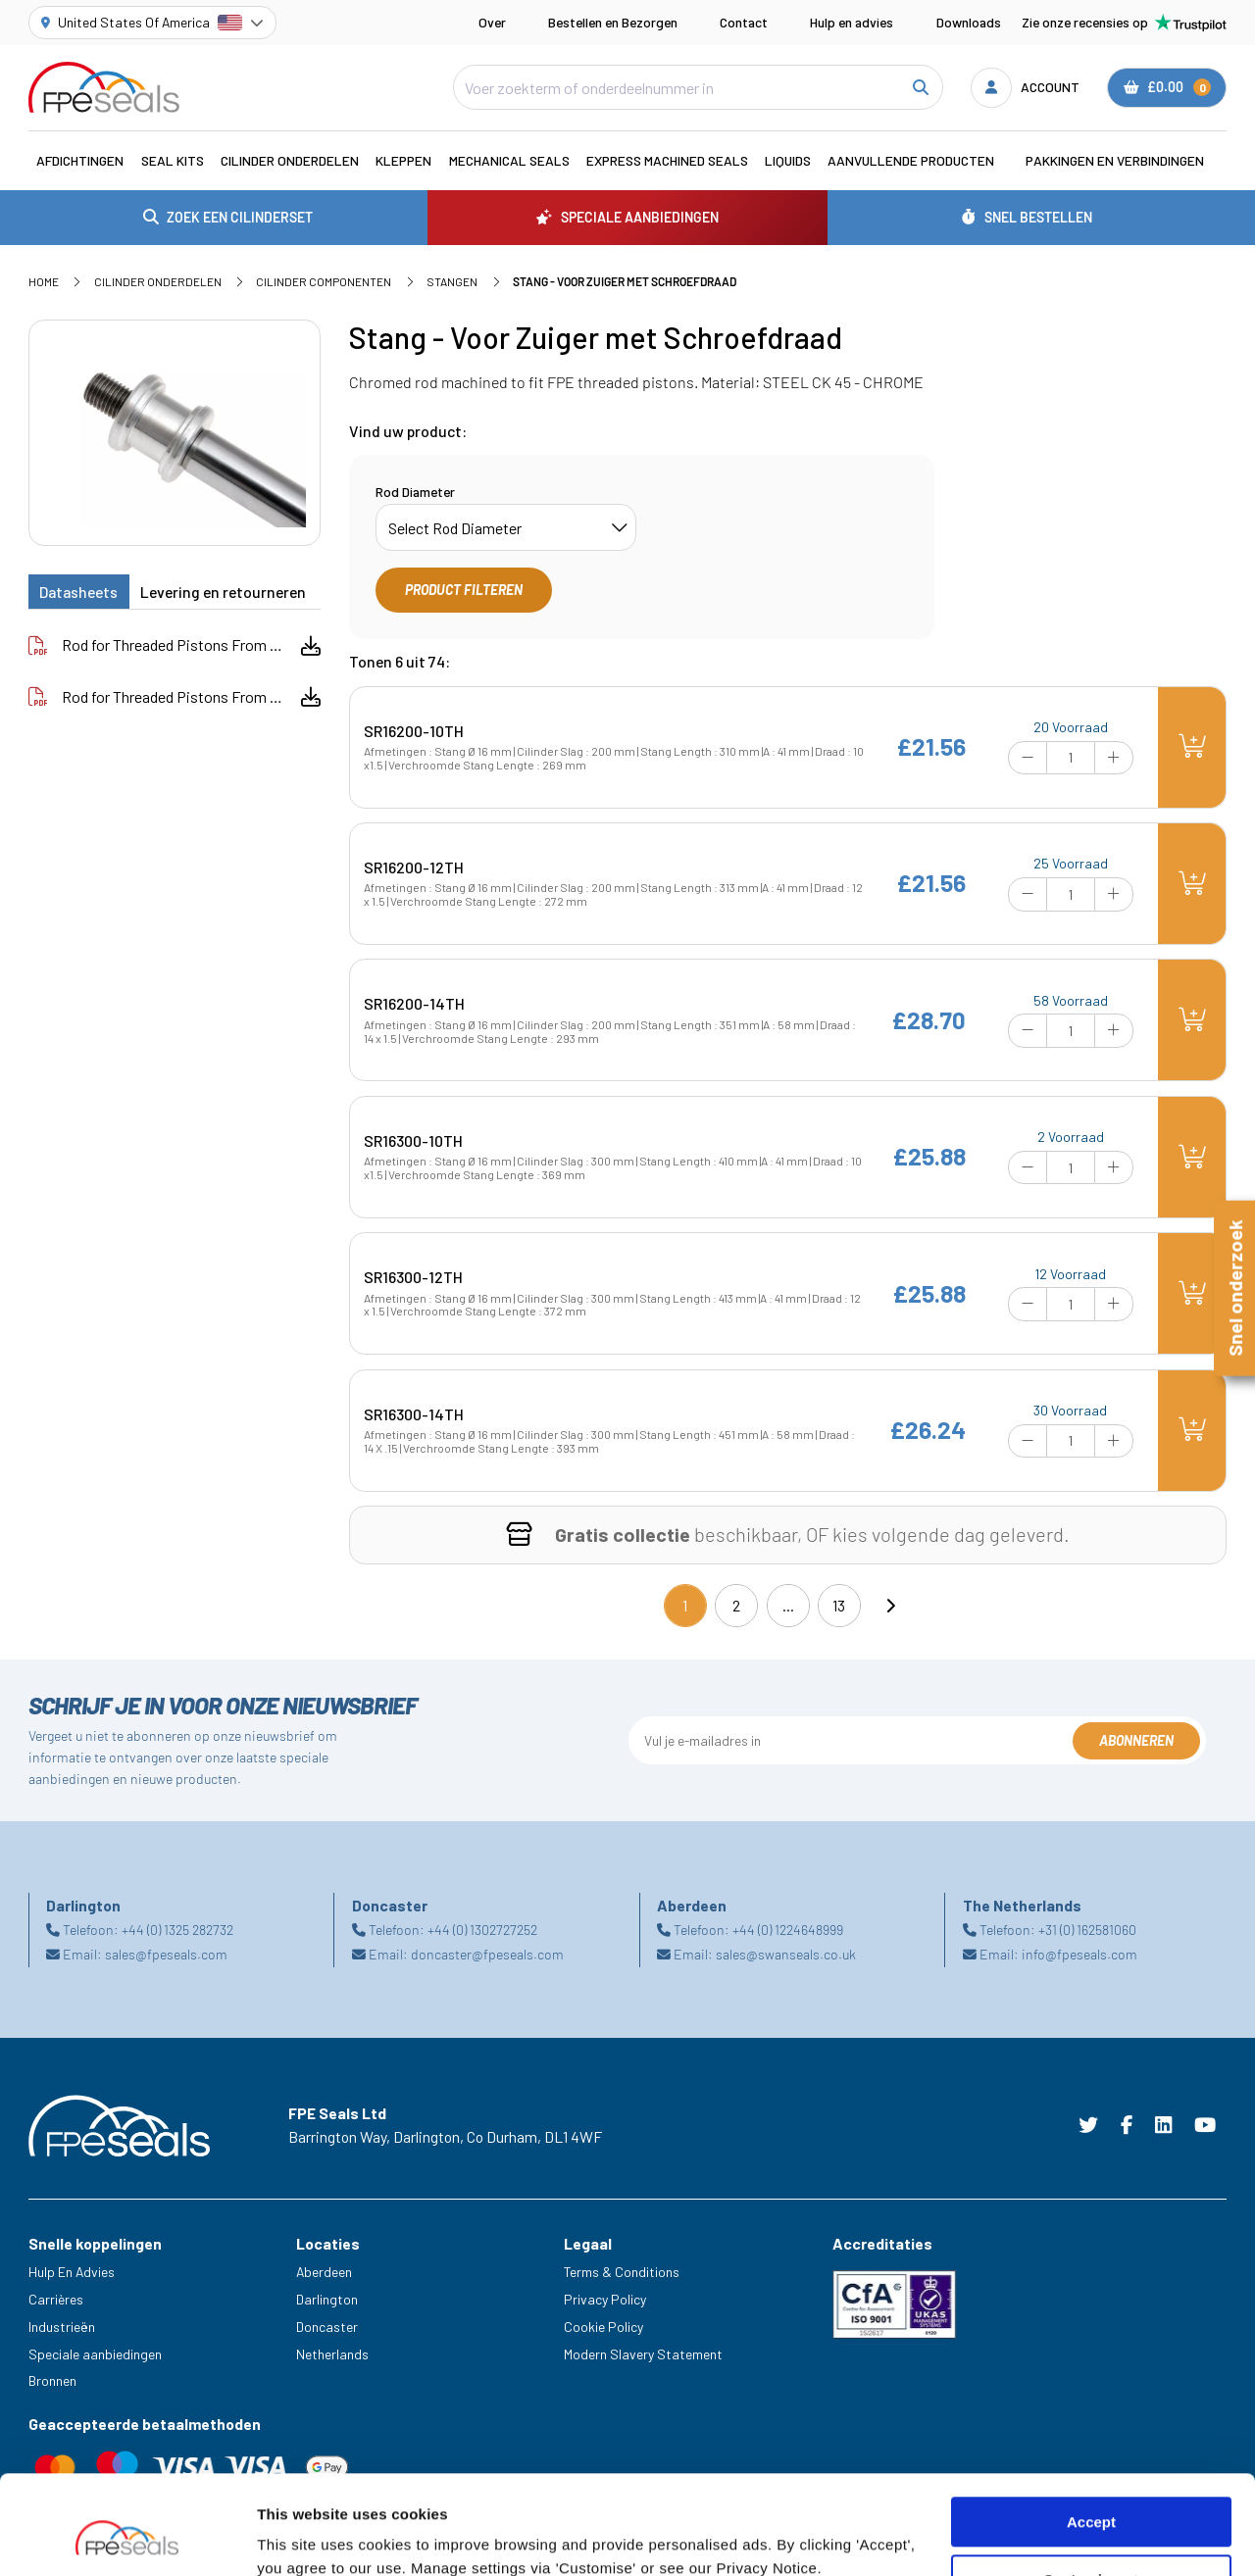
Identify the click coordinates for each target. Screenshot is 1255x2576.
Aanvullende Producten (911, 160)
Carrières (55, 2299)
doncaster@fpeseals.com (487, 1954)
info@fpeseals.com (1079, 1954)
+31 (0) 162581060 (1087, 1929)
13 (838, 1605)
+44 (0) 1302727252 (482, 1929)
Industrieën (61, 2326)
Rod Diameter (415, 491)
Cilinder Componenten (323, 281)
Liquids (788, 160)
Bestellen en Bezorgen (613, 22)
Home (43, 281)
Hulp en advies (851, 22)
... (788, 1605)
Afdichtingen (80, 160)
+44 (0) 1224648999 (787, 1929)
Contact (744, 22)
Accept (1091, 2437)
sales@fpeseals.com (166, 1954)
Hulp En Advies (71, 2271)
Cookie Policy (603, 2326)
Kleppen (403, 160)
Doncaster (327, 2326)
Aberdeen (324, 2271)
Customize (1092, 2495)
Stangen (452, 281)
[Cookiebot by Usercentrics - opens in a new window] (127, 2537)
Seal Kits (172, 160)
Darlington (327, 2299)
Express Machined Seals (667, 160)
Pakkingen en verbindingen (1115, 160)
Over (492, 22)
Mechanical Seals (509, 160)
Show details (302, 2537)
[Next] (890, 1605)
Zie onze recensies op (1124, 22)
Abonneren (1136, 1740)
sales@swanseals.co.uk (786, 1954)
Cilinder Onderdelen (290, 160)
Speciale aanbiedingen (95, 2354)
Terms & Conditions (621, 2271)
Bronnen (52, 2380)
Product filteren (464, 589)
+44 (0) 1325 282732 (177, 1929)
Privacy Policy (605, 2299)
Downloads (968, 22)
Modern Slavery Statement (643, 2354)
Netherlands (332, 2354)
